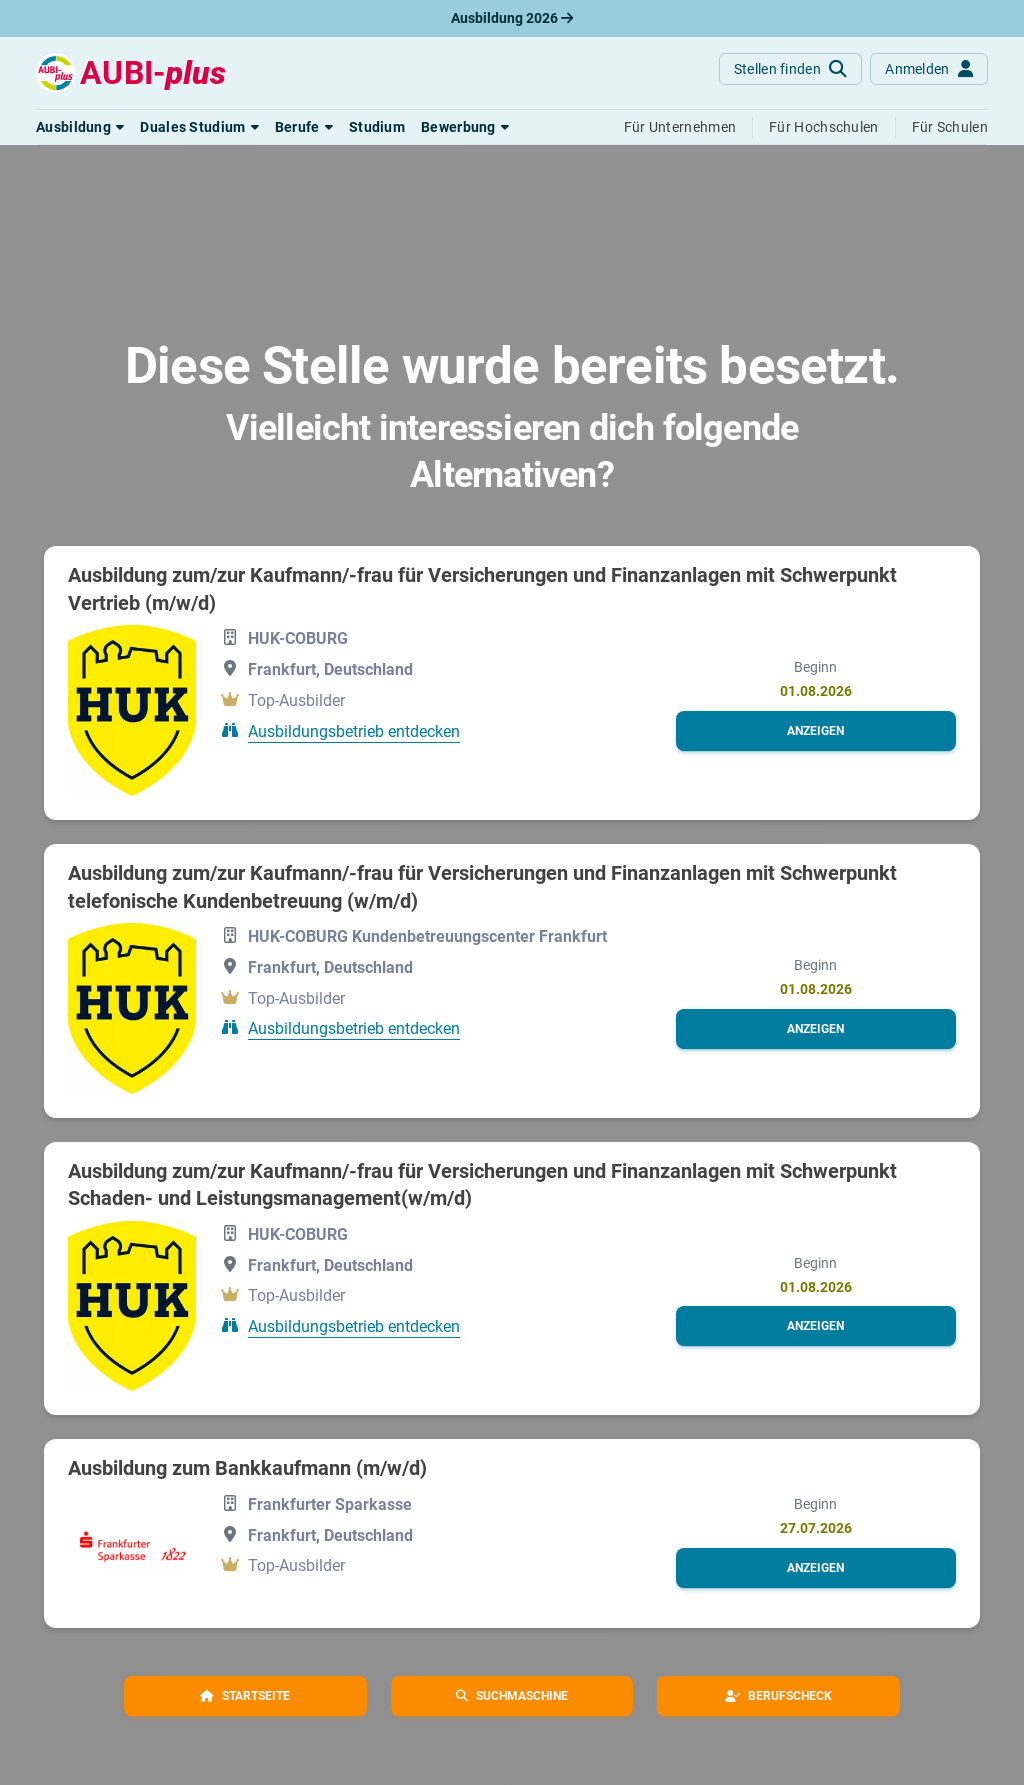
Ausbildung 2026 (512, 18)
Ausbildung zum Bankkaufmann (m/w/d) (247, 1468)
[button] (80, 127)
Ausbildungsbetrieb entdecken (354, 731)
